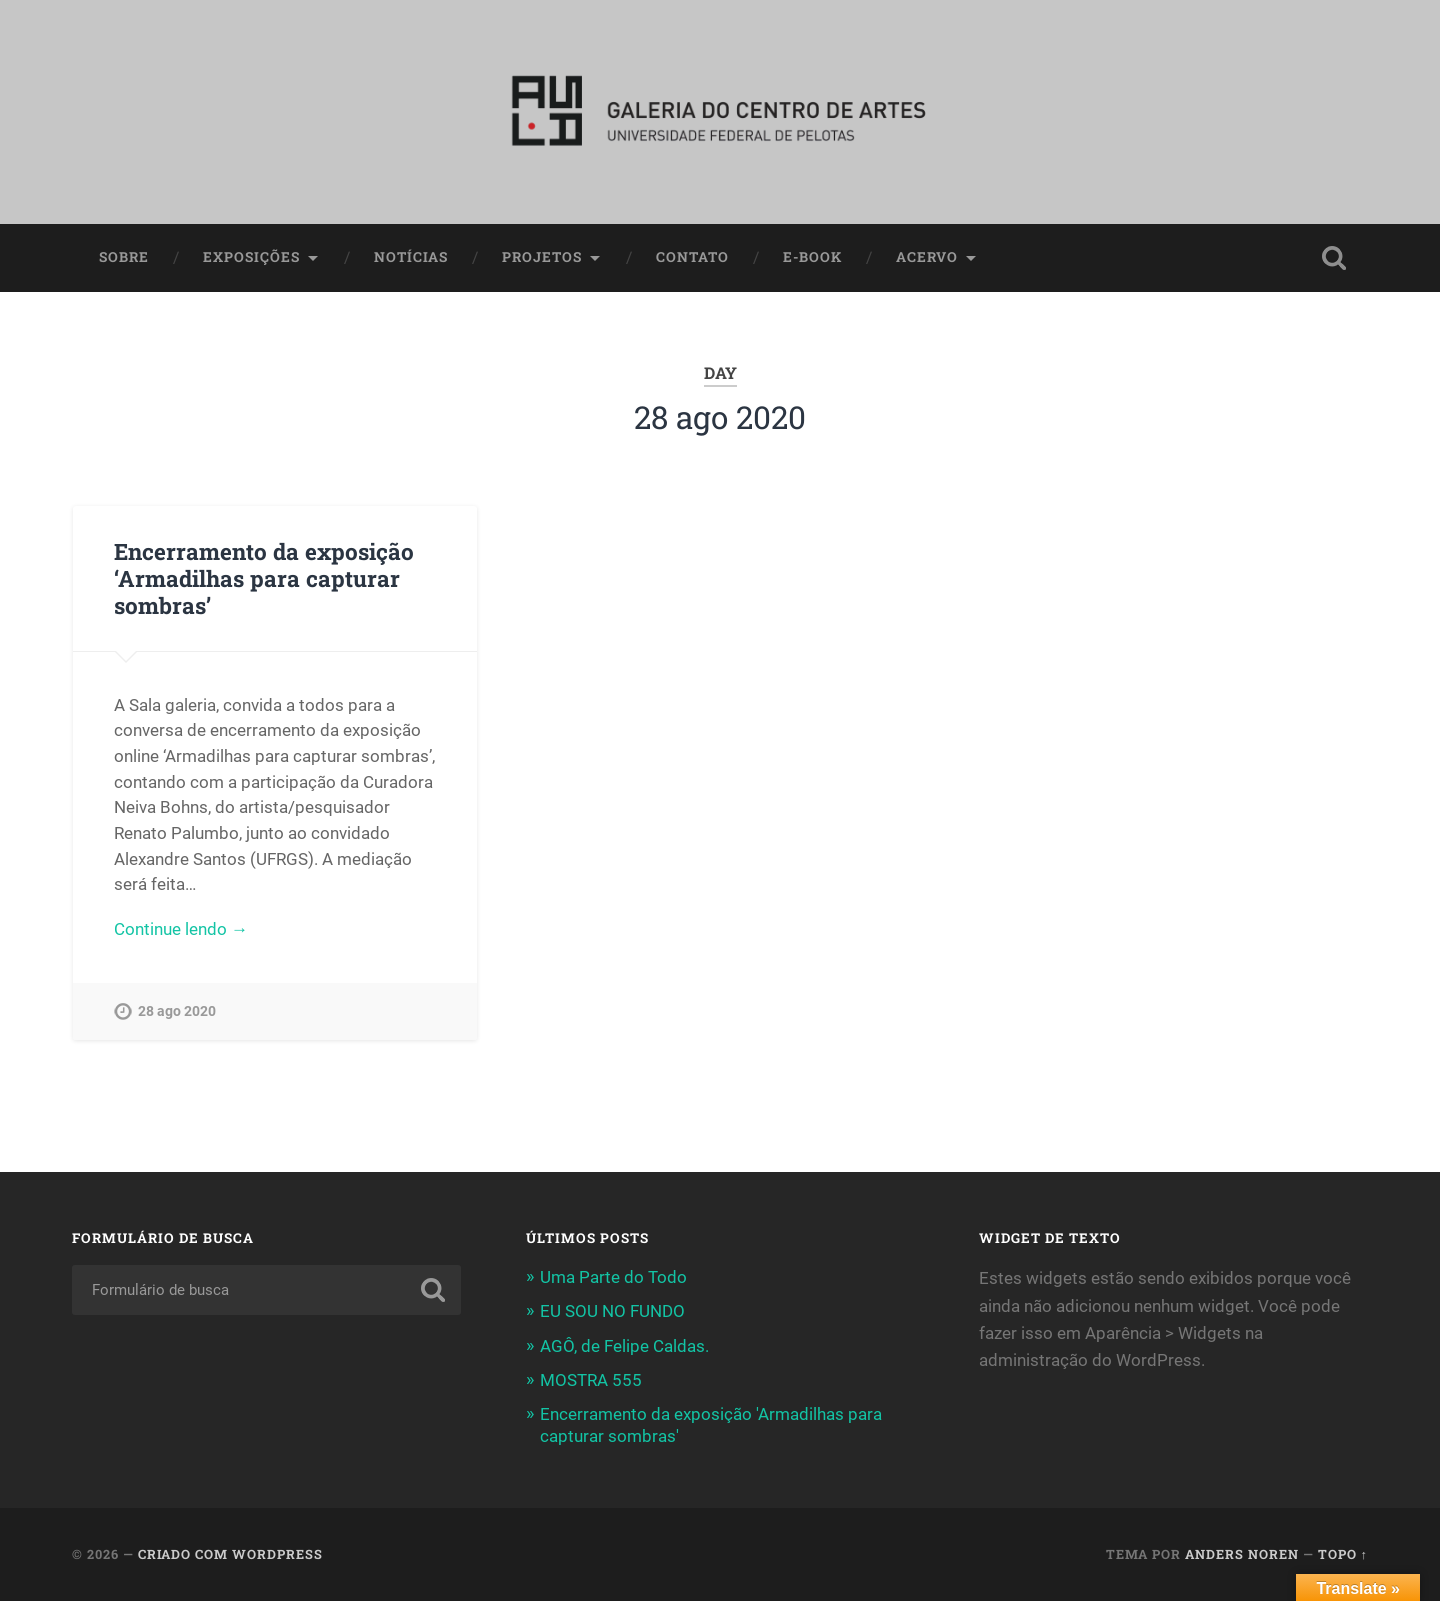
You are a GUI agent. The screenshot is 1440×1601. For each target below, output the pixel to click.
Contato (692, 257)
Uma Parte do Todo (613, 1277)
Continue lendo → (181, 929)
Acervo (927, 257)
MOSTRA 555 (591, 1380)
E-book (812, 257)
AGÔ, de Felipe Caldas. (624, 1346)
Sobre (124, 257)
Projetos (542, 257)
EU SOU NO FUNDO (612, 1311)
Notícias (411, 257)
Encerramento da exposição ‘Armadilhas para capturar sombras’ (264, 578)
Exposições (251, 257)
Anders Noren (1242, 1554)
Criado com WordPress (230, 1554)
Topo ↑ (1343, 1554)
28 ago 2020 (177, 1011)
